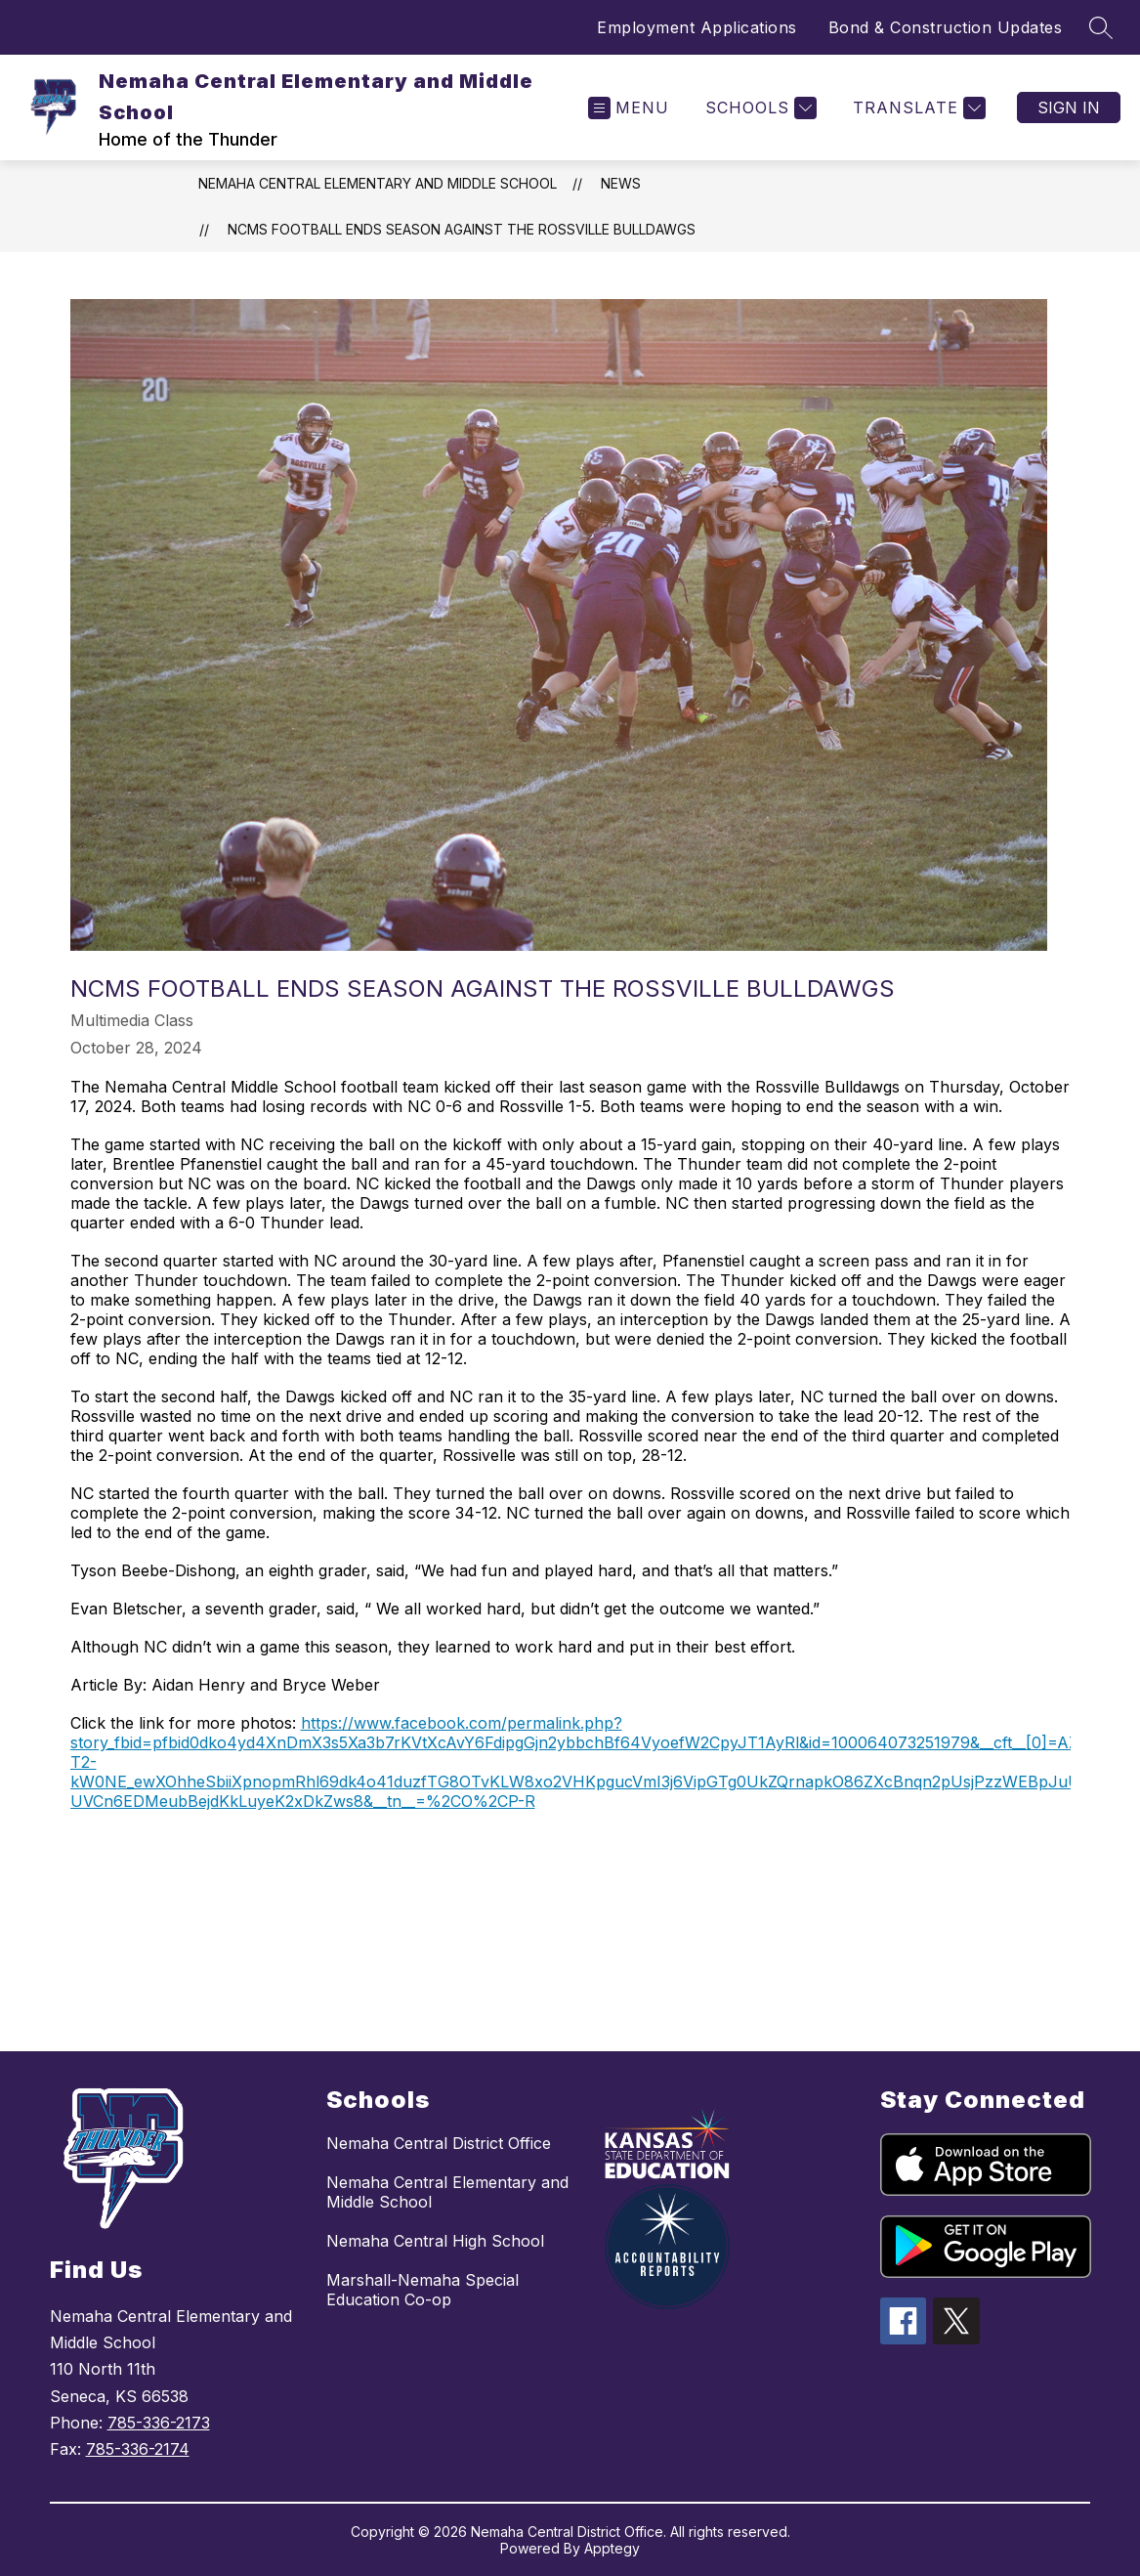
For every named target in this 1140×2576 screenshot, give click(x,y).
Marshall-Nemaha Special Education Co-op (422, 2289)
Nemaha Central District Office (438, 2143)
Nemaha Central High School (435, 2241)
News (621, 183)
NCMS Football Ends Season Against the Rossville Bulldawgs (462, 229)
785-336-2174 (138, 2449)
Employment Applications (697, 27)
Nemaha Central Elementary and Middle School (377, 183)
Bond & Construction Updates (945, 27)
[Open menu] (628, 108)
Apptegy (612, 2548)
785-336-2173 (158, 2422)
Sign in (1068, 107)
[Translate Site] (917, 108)
